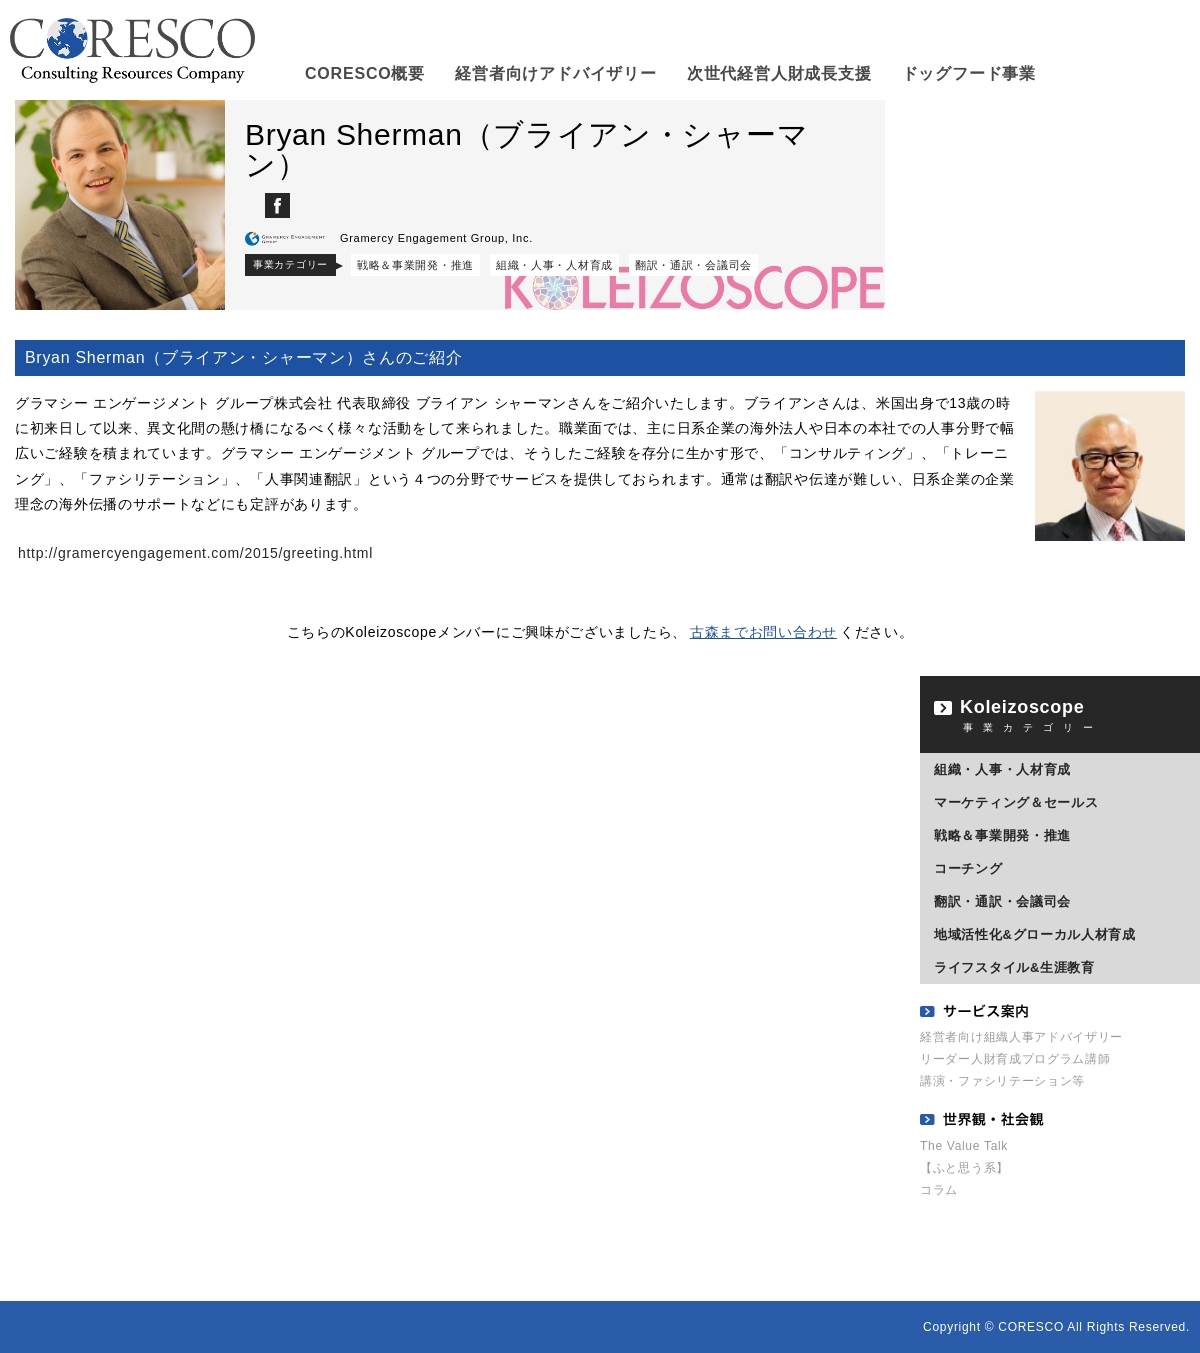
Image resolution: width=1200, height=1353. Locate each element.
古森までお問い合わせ (763, 632)
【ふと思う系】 (964, 1168)
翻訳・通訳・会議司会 (693, 265)
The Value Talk (964, 1146)
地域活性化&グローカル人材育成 (1035, 934)
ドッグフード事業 (969, 82)
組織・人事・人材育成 (554, 265)
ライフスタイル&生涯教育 (1014, 967)
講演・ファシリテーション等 (1002, 1081)
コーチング (968, 868)
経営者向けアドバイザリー (556, 82)
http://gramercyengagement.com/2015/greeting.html (195, 553)
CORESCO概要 (365, 82)
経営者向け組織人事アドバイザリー (1021, 1037)
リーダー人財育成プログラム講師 (1015, 1059)
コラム (939, 1190)
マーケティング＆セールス (1016, 802)
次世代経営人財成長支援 (778, 82)
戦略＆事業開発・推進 (415, 265)
